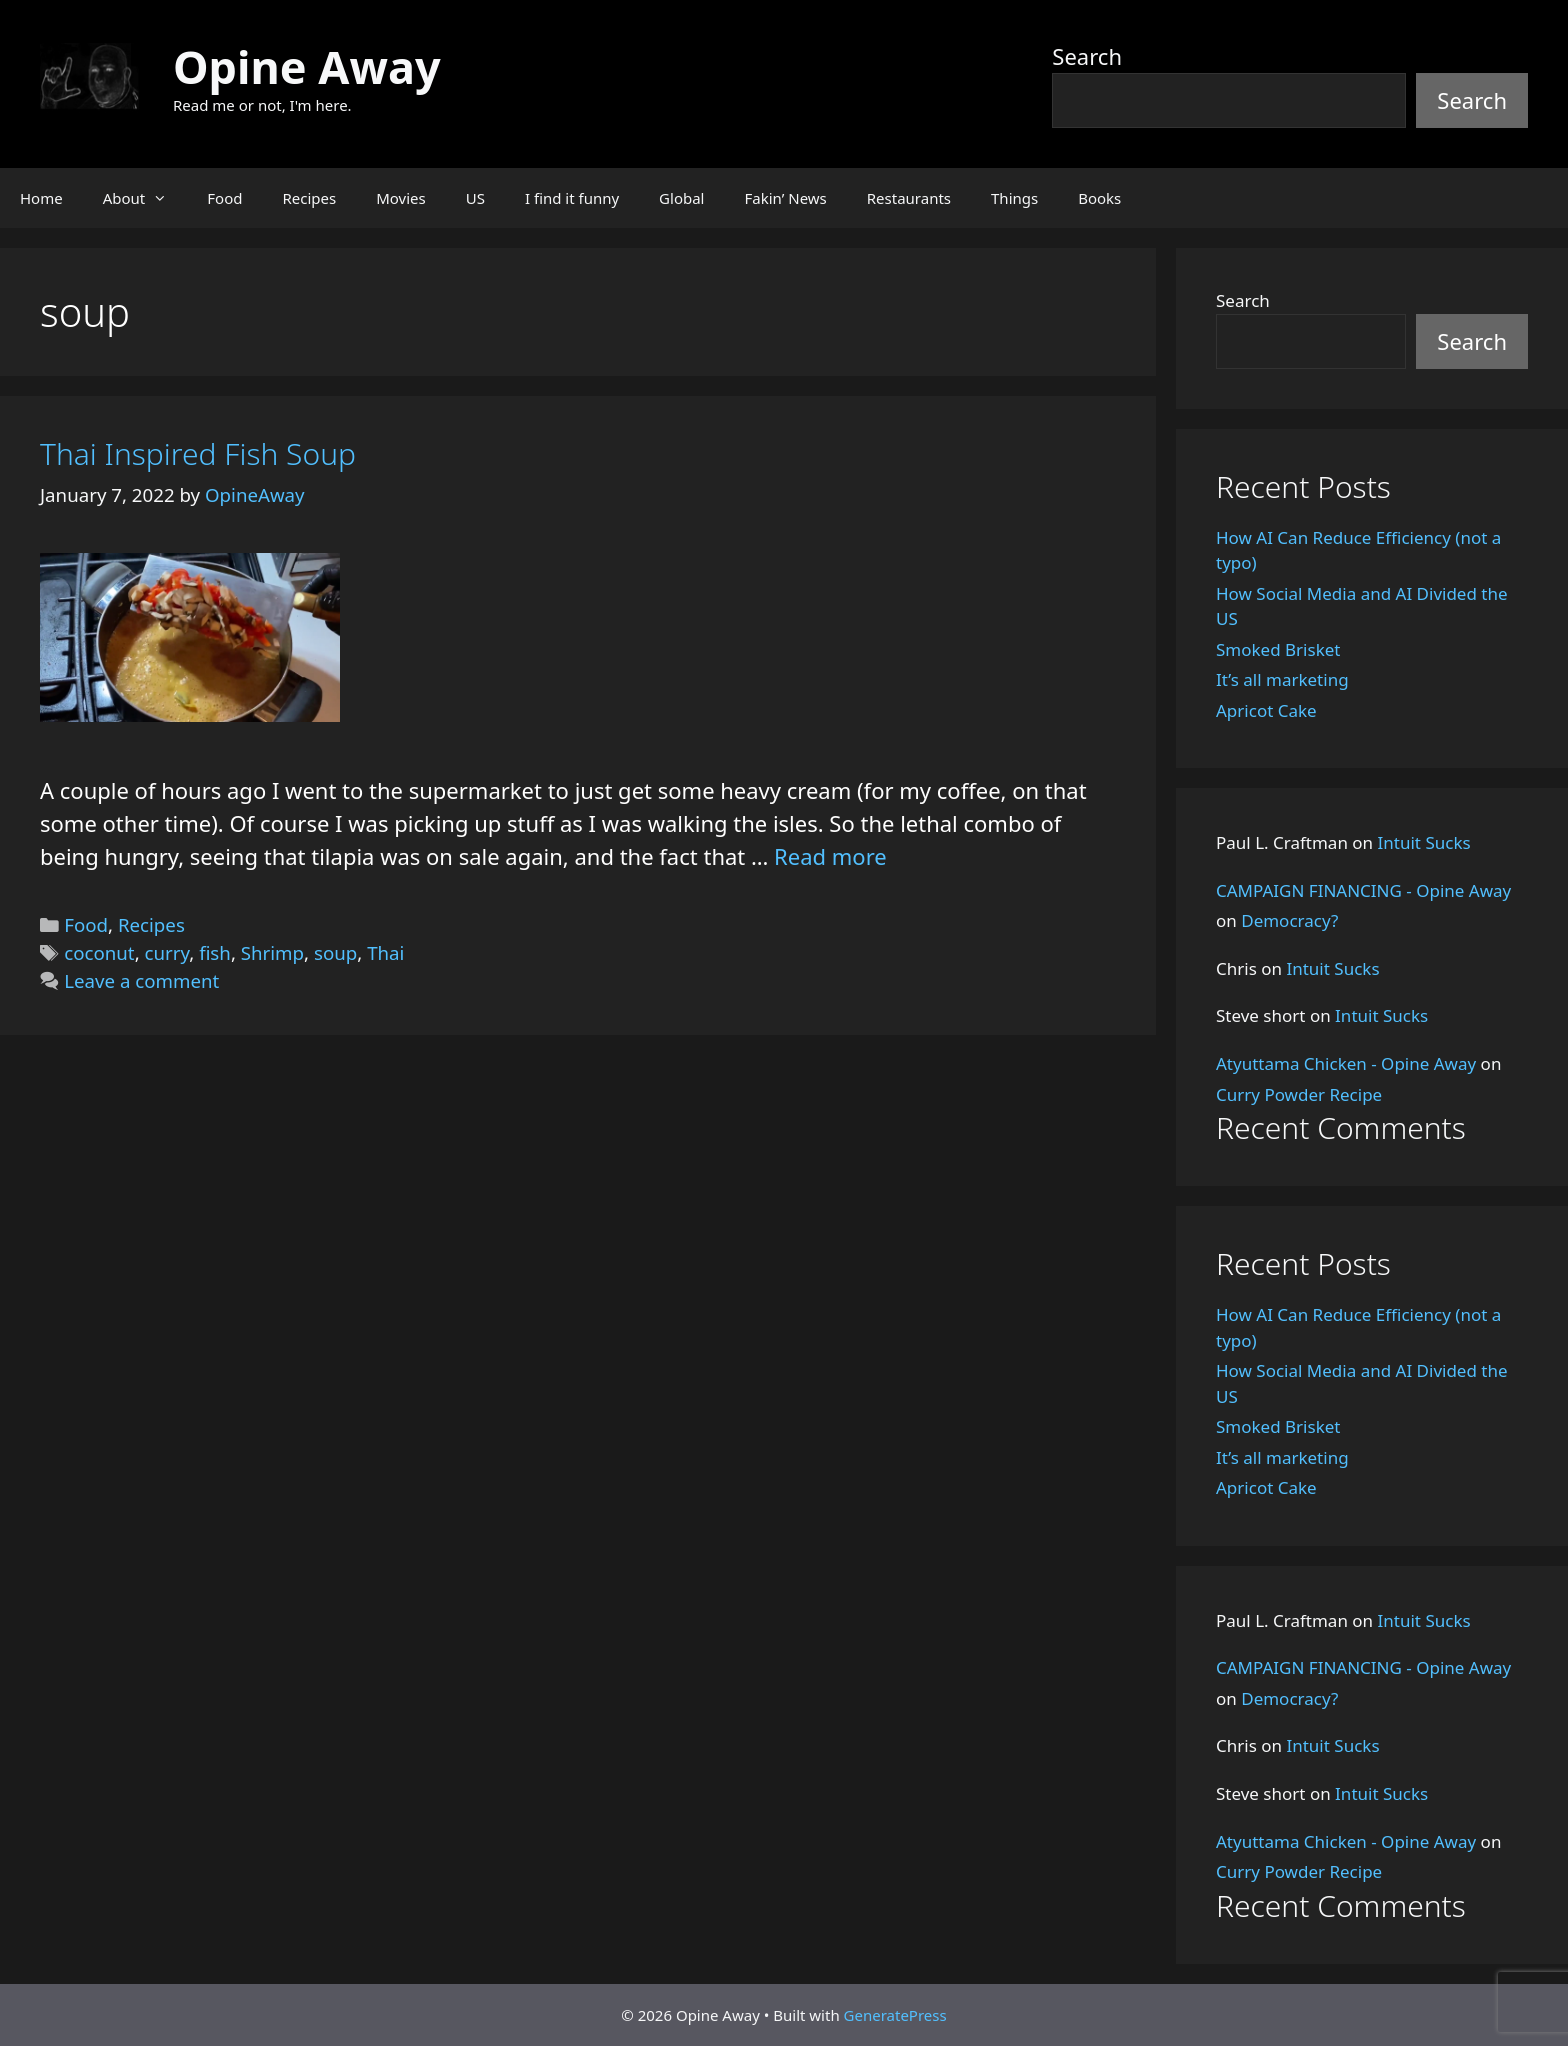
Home (41, 198)
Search (1087, 56)
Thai (385, 952)
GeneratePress (895, 2015)
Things (1014, 198)
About (145, 198)
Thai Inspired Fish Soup (198, 453)
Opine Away (307, 66)
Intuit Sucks (1424, 842)
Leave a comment (141, 980)
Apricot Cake (1266, 710)
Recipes (309, 198)
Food (224, 198)
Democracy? (1289, 920)
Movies (401, 198)
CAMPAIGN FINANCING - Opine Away (1363, 890)
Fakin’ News (786, 198)
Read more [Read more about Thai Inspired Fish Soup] (830, 856)
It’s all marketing (1282, 679)
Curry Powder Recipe (1299, 1094)
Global (681, 198)
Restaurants (909, 198)
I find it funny (572, 198)
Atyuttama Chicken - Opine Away (1346, 1063)
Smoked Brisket (1278, 649)
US (475, 198)
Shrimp (272, 952)
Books (1099, 198)
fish (215, 952)
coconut (99, 952)
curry (167, 952)
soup (335, 952)
